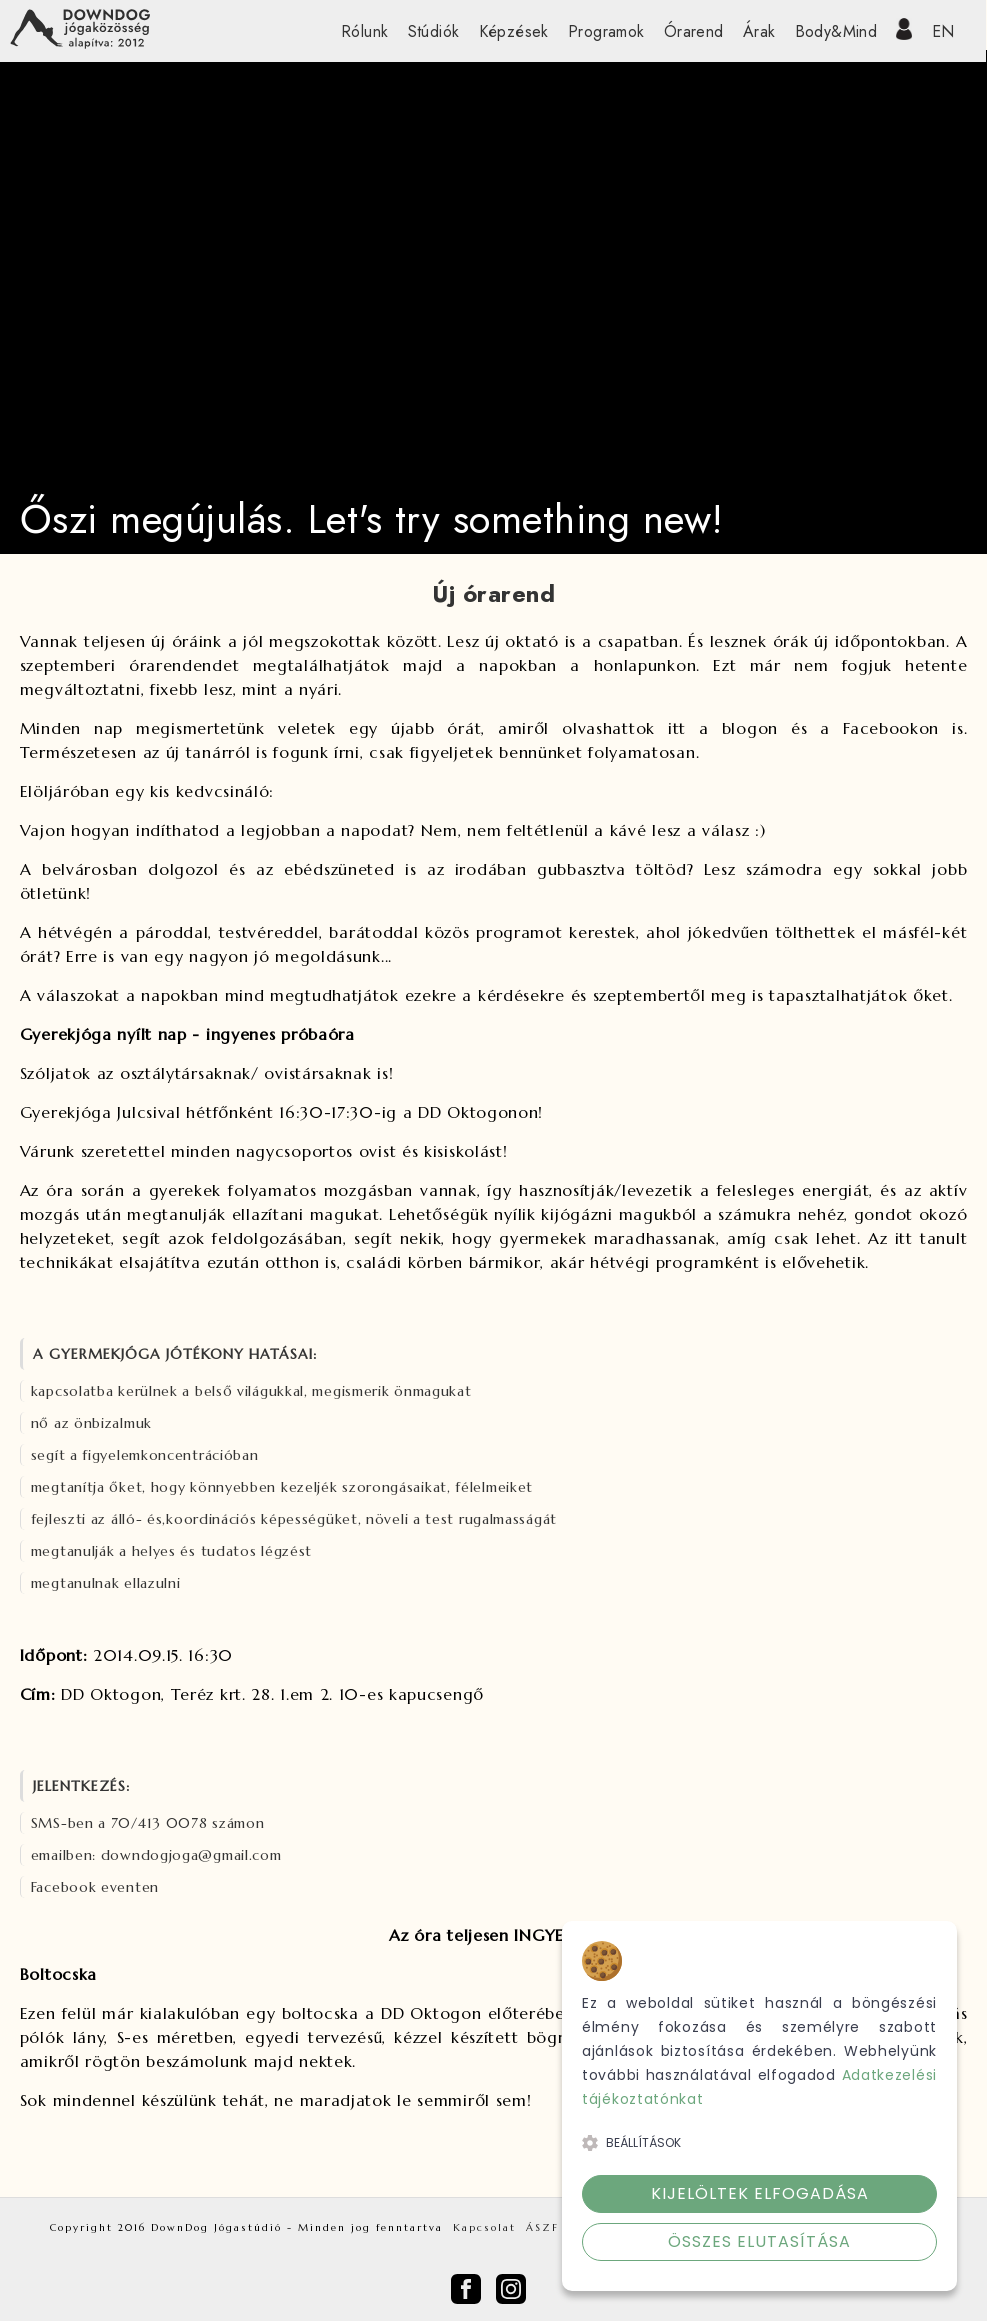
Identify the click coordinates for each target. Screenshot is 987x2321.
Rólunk (364, 31)
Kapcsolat (484, 2227)
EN (943, 31)
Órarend (694, 31)
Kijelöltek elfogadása (760, 2193)
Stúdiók (434, 31)
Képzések (514, 31)
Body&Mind (836, 31)
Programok (606, 31)
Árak (759, 31)
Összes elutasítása (759, 2241)
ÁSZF (542, 2227)
